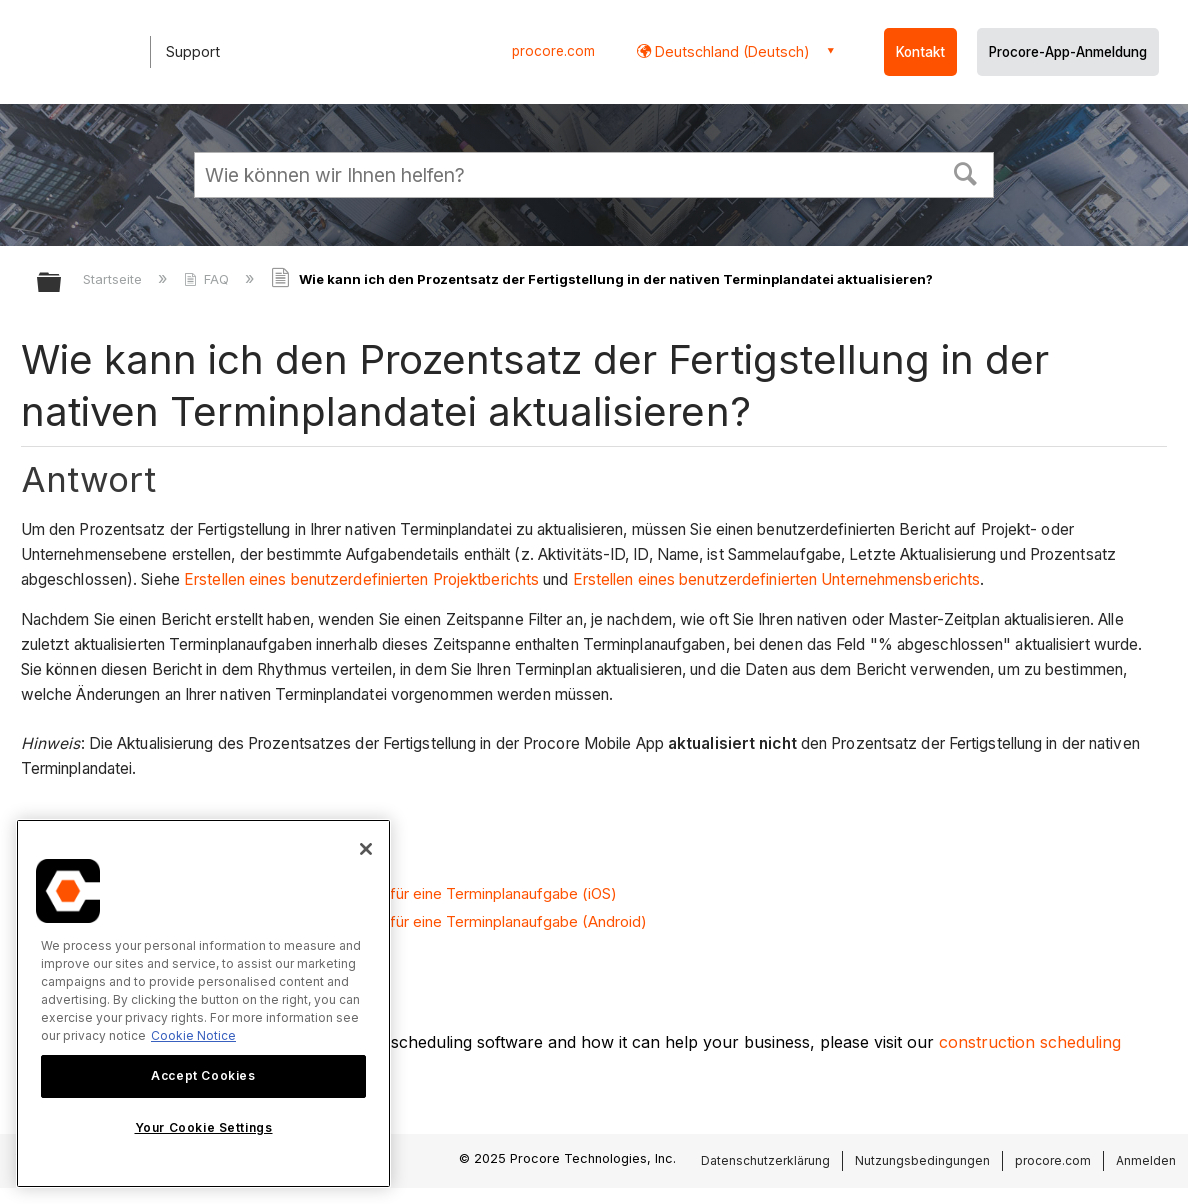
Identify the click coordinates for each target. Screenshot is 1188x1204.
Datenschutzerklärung (765, 1160)
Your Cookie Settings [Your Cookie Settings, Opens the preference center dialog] (204, 1127)
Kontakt (920, 52)
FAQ (208, 279)
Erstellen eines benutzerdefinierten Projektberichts (359, 579)
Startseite (114, 279)
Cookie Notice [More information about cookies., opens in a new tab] (193, 1035)
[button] (966, 172)
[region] (203, 1003)
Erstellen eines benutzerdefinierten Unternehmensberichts (777, 579)
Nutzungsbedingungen (922, 1160)
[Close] (366, 849)
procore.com (553, 51)
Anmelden (1146, 1160)
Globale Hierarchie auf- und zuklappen (62, 283)
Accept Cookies (203, 1075)
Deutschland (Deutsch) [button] (730, 51)
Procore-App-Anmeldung (1068, 52)
